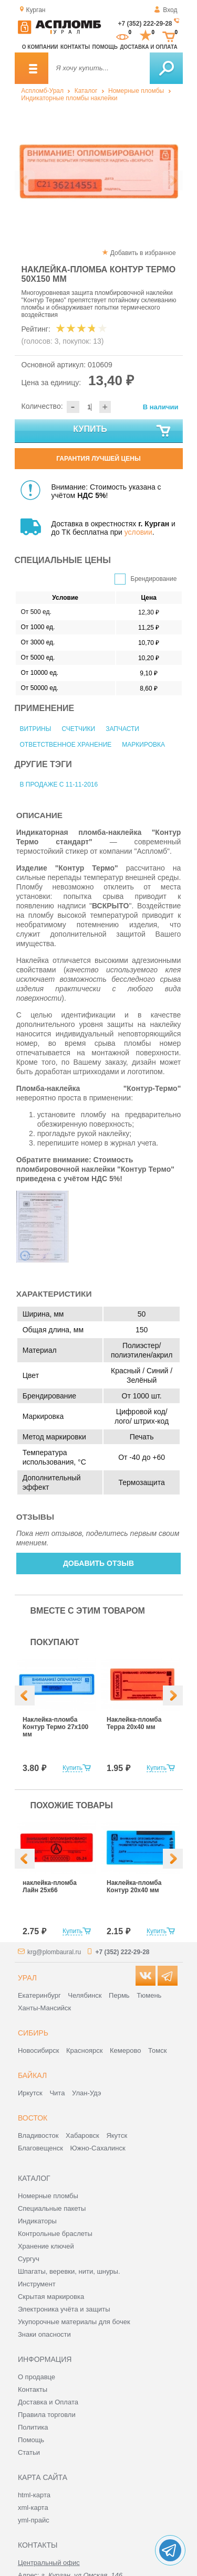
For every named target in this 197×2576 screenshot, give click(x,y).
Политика (33, 2427)
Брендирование (154, 578)
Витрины (35, 729)
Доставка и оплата (148, 47)
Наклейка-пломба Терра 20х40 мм (134, 1723)
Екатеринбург (39, 1995)
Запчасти (122, 729)
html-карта (34, 2495)
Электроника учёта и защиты (64, 2309)
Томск (157, 2050)
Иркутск (30, 2093)
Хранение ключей (46, 2246)
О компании (40, 47)
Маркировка (143, 744)
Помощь (105, 47)
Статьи (29, 2452)
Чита (57, 2093)
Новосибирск (38, 2050)
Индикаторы (37, 2221)
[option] (98, 171)
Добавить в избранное (143, 253)
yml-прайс (33, 2520)
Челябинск (84, 1995)
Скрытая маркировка (51, 2297)
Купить (122, 431)
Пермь (119, 1995)
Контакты (75, 47)
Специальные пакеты (52, 2208)
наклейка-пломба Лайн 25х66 (50, 1886)
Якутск (116, 2135)
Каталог (86, 90)
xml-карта (33, 2507)
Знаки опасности (44, 2334)
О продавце (36, 2377)
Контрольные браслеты (55, 2234)
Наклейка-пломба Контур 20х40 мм (134, 1886)
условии (138, 532)
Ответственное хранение (66, 744)
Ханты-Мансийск (44, 2008)
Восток (32, 2118)
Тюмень (149, 1995)
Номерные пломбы (136, 90)
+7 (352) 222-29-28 (145, 23)
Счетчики (78, 729)
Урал (27, 1978)
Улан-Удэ (86, 2093)
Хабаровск (82, 2135)
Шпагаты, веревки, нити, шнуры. (69, 2271)
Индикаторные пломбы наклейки (69, 98)
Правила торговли (47, 2415)
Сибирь (33, 2033)
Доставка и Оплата (48, 2402)
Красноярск (84, 2050)
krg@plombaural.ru (54, 1952)
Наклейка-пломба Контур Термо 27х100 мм (55, 1727)
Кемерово (125, 2050)
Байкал (32, 2075)
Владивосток (38, 2135)
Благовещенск (40, 2148)
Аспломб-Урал (42, 90)
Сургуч (28, 2259)
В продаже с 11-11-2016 (59, 784)
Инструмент (37, 2284)
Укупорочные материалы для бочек (74, 2322)
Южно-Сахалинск (98, 2148)
